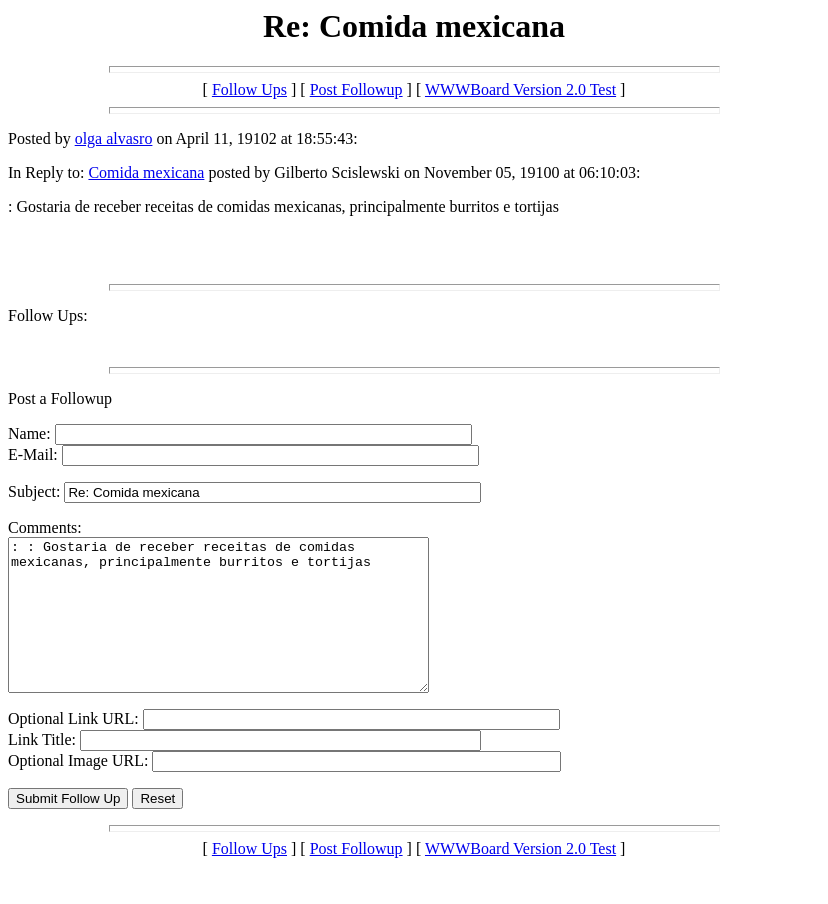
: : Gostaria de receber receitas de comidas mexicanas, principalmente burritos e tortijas (243, 630)
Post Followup (356, 89)
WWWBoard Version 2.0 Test (520, 89)
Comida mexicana (146, 172)
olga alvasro (114, 138)
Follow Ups (249, 89)
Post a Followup (60, 398)
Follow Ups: (48, 315)
